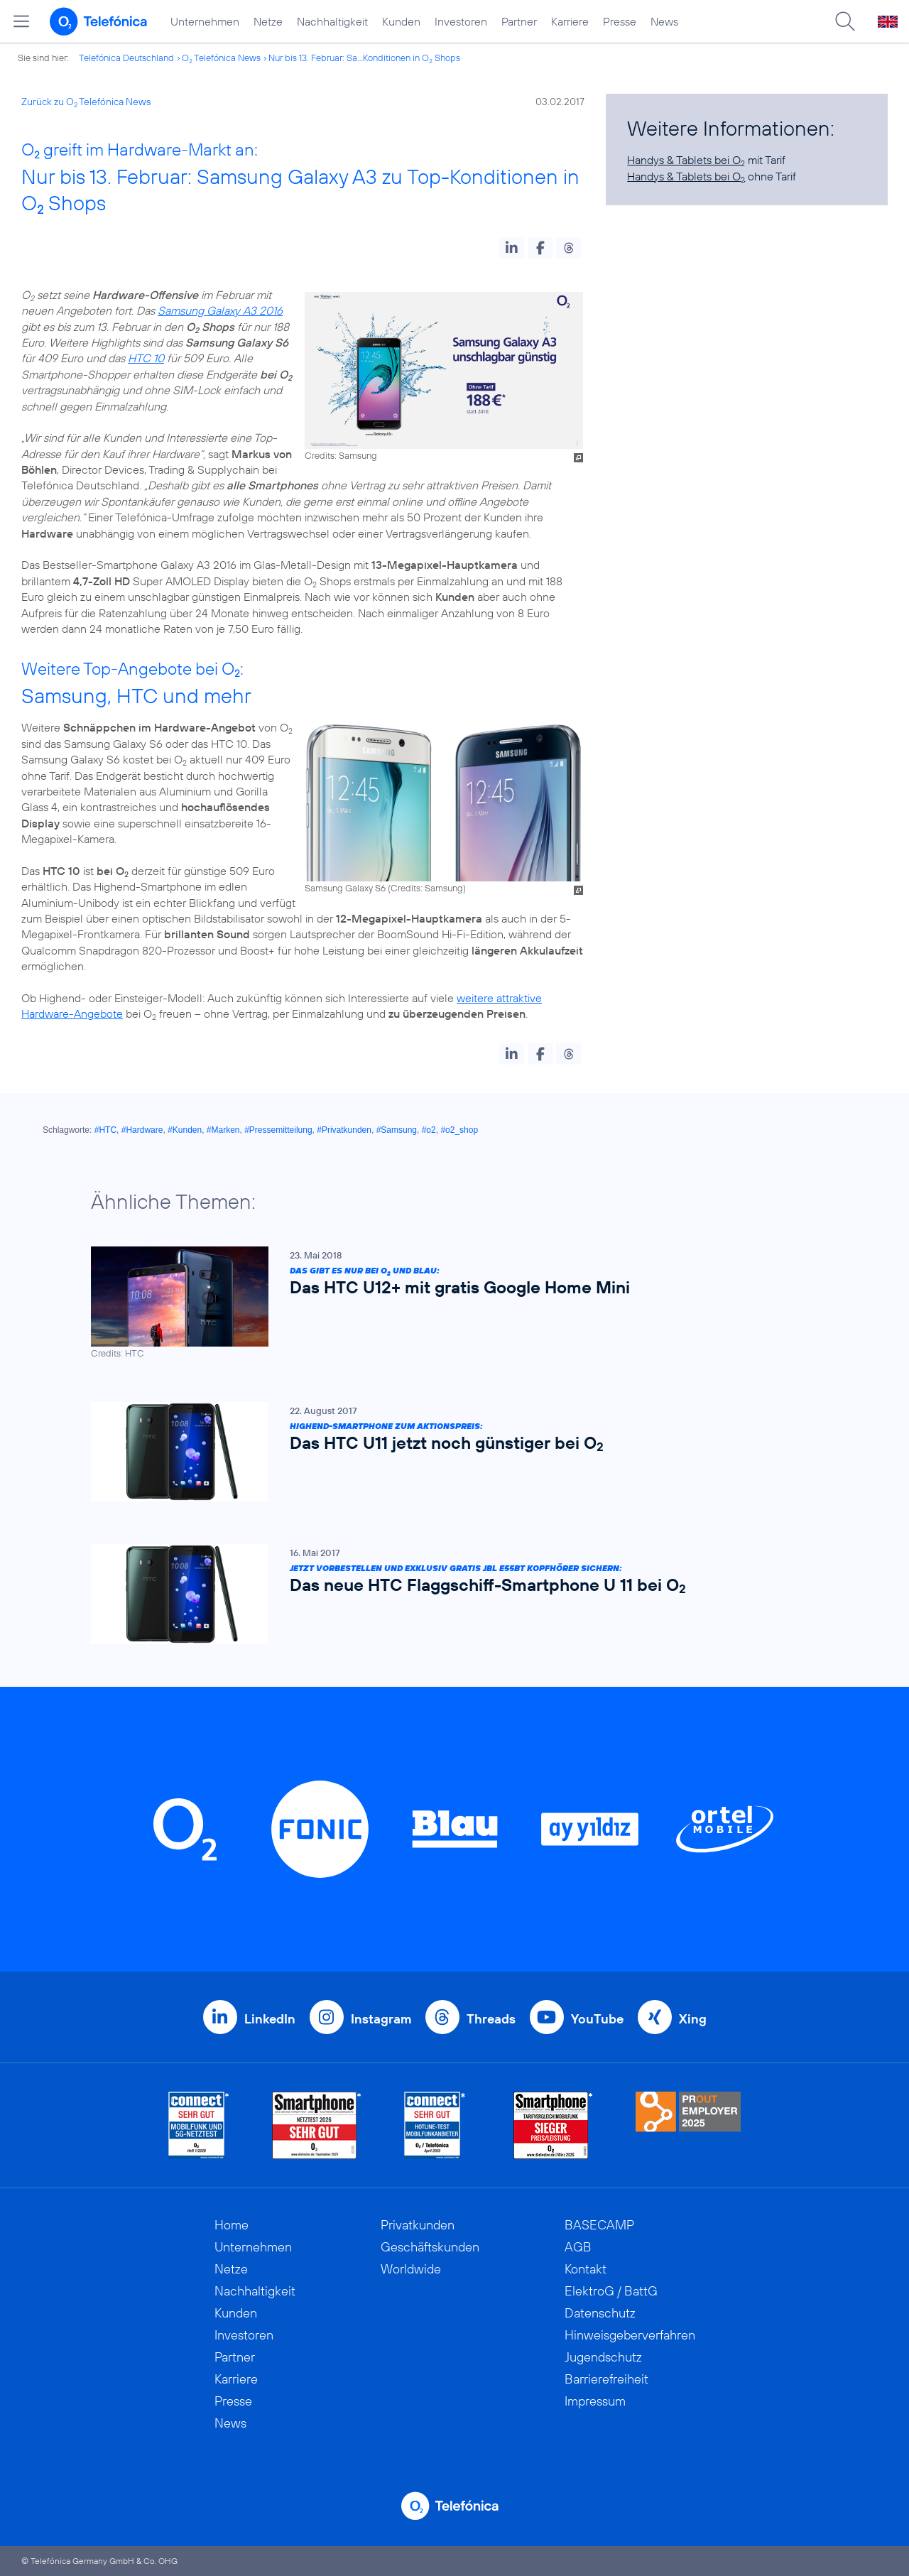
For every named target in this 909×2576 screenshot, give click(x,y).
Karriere (570, 21)
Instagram (381, 2019)
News (664, 21)
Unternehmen (204, 21)
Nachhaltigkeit (332, 21)
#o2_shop (459, 1130)
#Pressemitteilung (278, 1130)
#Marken (223, 1130)
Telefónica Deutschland (126, 57)
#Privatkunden (344, 1130)
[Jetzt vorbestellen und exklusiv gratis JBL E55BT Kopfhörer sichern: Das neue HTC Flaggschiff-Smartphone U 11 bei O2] (447, 1594)
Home (231, 2225)
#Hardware (142, 1130)
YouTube (597, 2019)
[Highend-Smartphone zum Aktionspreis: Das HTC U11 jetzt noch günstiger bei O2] (447, 1451)
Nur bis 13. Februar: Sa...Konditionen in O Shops (364, 57)
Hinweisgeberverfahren (630, 2335)
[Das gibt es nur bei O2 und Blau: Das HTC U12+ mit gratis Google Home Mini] (447, 1303)
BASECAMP (599, 2225)
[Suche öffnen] (845, 21)
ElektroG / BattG (611, 2291)
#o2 (429, 1130)
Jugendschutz (603, 2357)
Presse (619, 21)
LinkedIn (269, 2019)
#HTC (105, 1130)
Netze (268, 21)
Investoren (461, 21)
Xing (693, 2019)
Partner (519, 21)
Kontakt (585, 2269)
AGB (578, 2247)
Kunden (401, 21)
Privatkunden (417, 2225)
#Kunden (185, 1130)
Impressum (595, 2401)
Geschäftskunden (430, 2247)
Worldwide (411, 2269)
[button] (511, 248)
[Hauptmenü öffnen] (21, 21)
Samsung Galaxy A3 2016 (220, 310)
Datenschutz (600, 2313)
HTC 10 (146, 358)
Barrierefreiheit (606, 2379)
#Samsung (396, 1130)
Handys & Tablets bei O (686, 160)
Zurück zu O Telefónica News (86, 101)
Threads (491, 2019)
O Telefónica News (221, 57)
